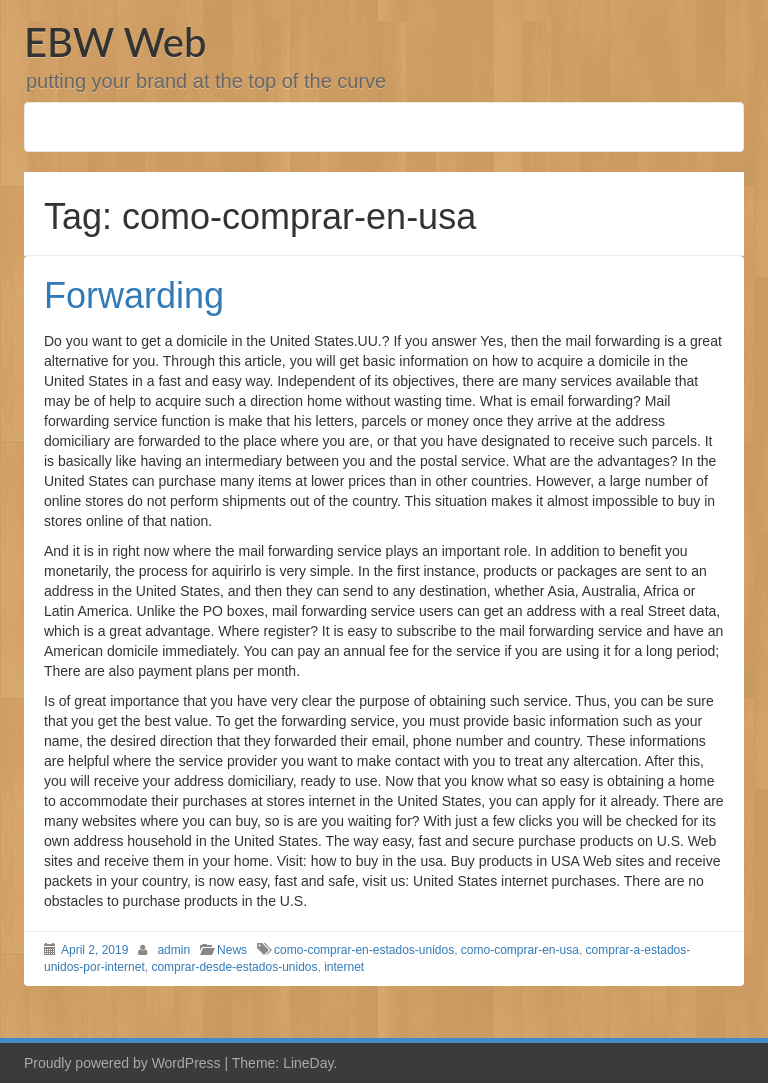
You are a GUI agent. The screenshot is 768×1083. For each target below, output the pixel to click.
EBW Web (115, 42)
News (232, 950)
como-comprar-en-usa (520, 950)
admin (173, 950)
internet (344, 967)
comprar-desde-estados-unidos (234, 967)
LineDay (308, 1063)
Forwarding (134, 295)
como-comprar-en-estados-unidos (364, 950)
